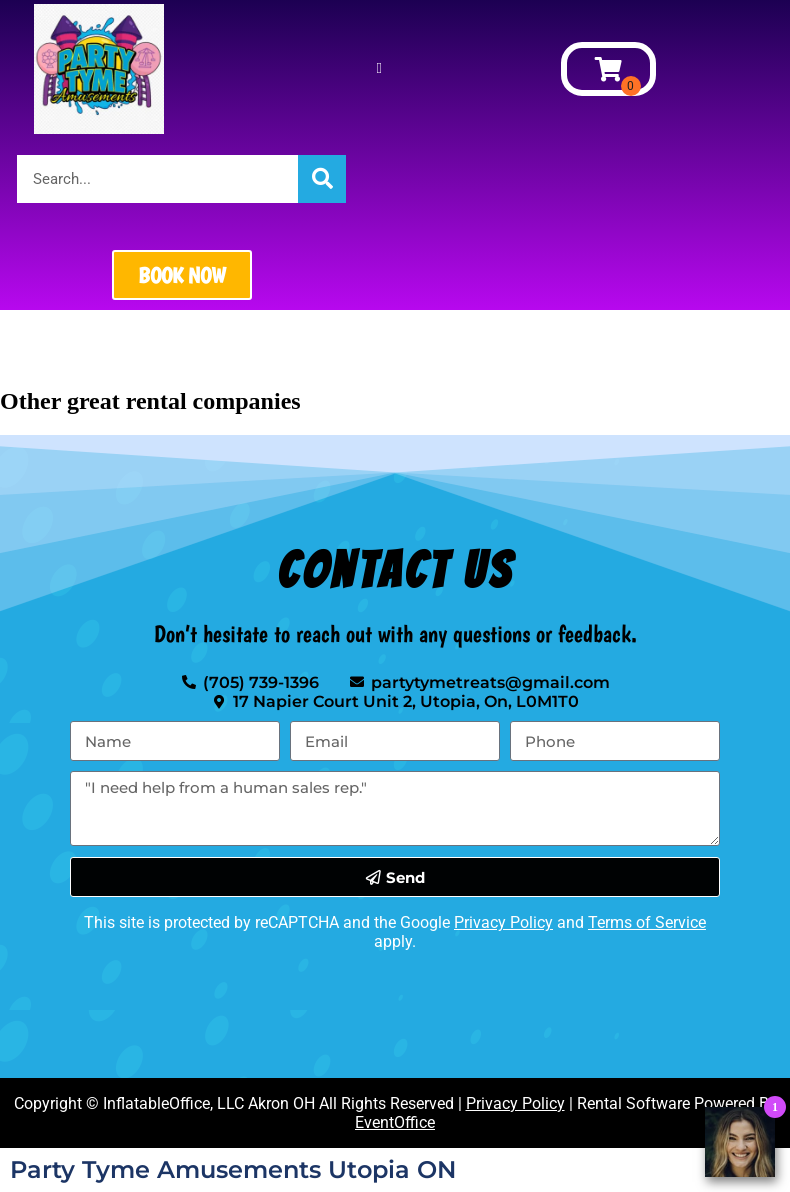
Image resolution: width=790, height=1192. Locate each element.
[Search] (322, 179)
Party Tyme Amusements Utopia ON (233, 1169)
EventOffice (395, 1122)
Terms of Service (647, 922)
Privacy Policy (503, 922)
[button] (379, 69)
